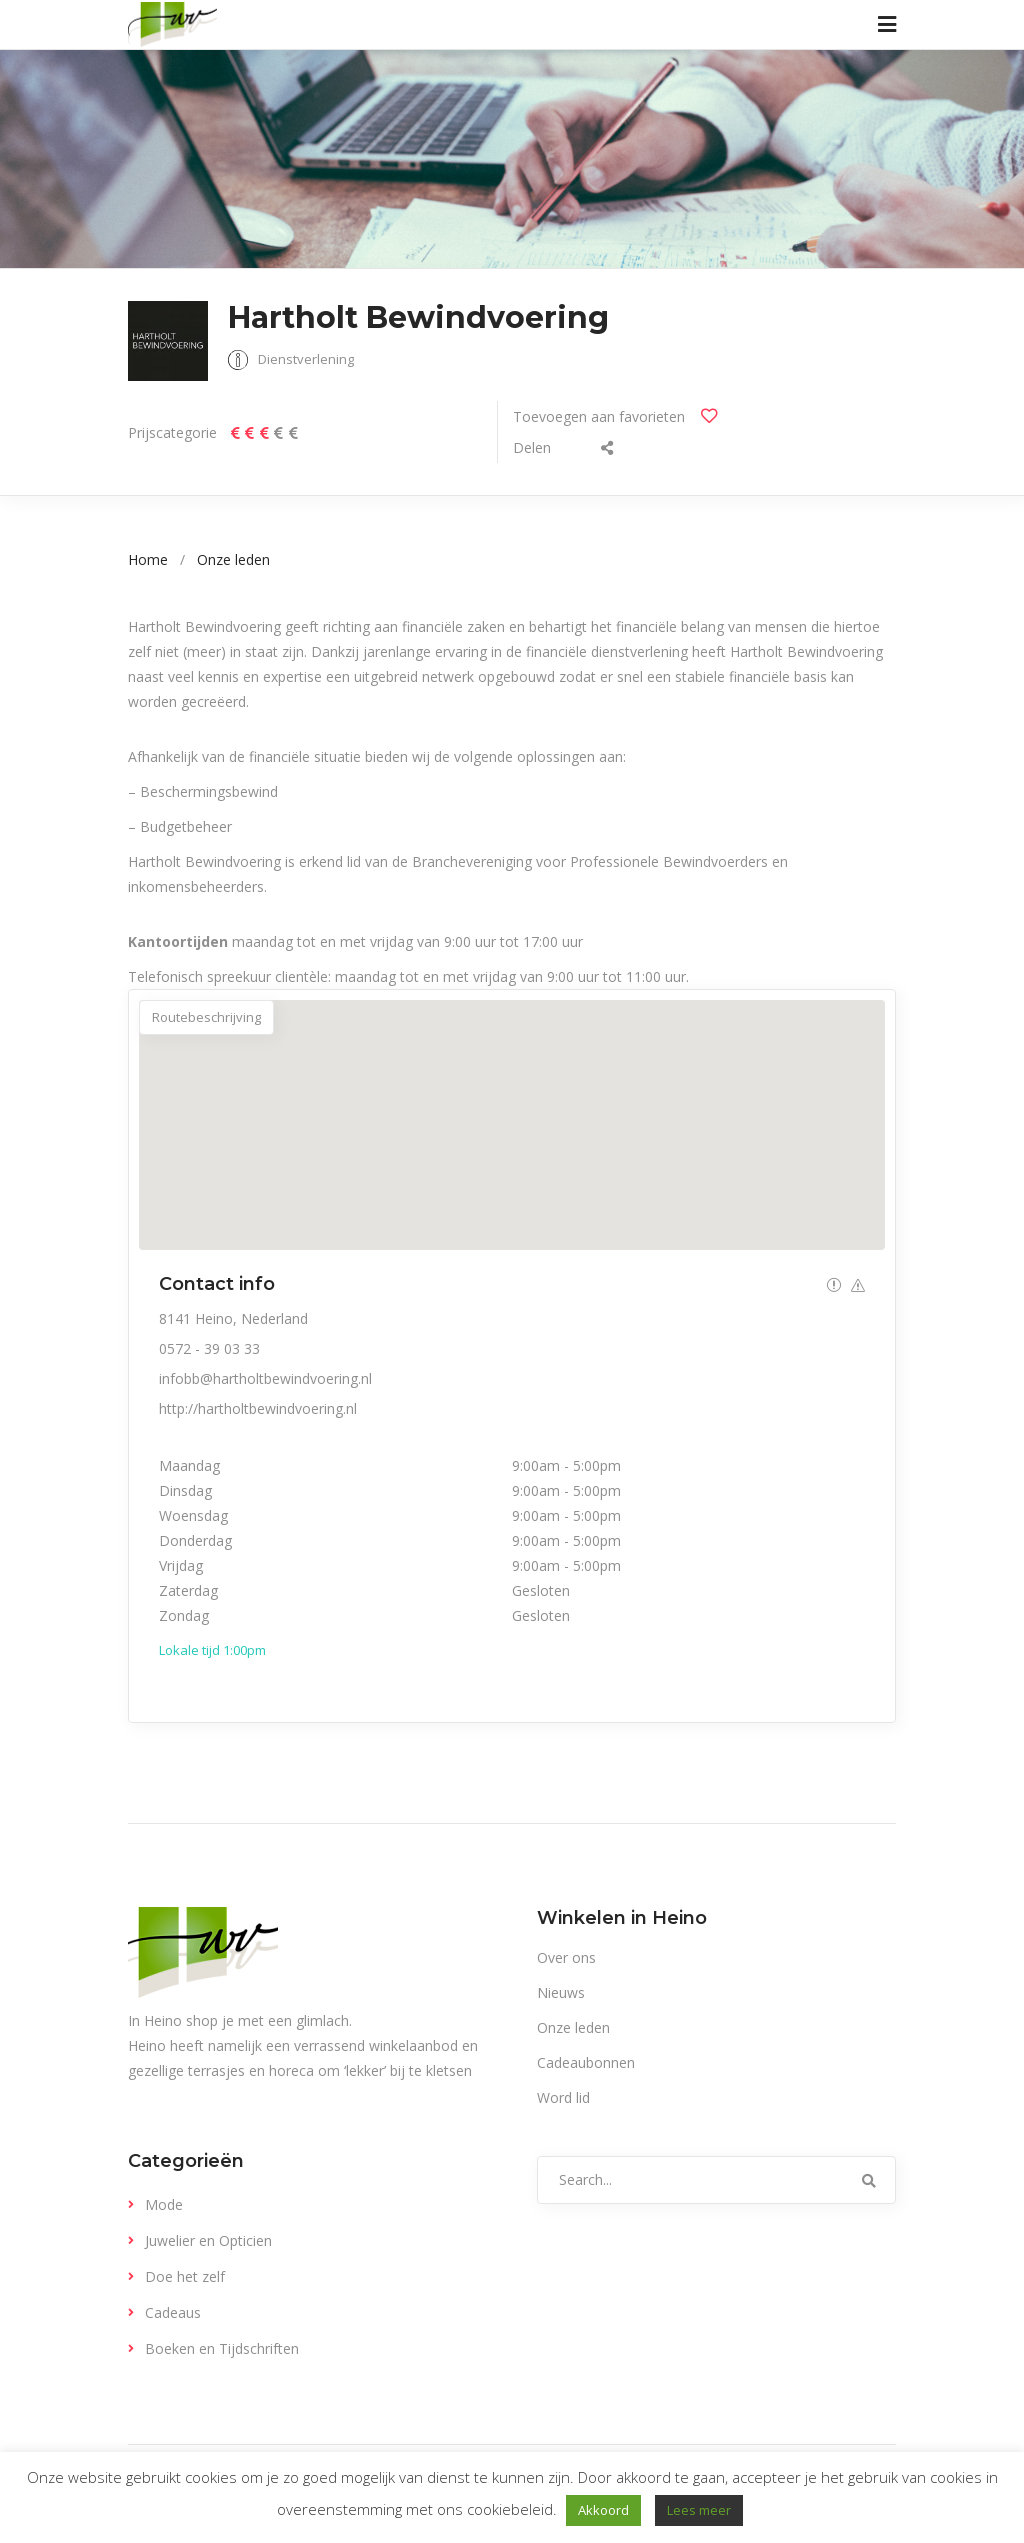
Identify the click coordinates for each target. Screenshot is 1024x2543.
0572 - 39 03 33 (209, 1348)
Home (148, 559)
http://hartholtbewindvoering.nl (258, 1408)
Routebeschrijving (206, 1017)
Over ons (566, 1957)
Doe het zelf (185, 2276)
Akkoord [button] (603, 2510)
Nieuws (561, 1992)
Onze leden (233, 559)
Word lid (563, 2097)
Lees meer (699, 2510)
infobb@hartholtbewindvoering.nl (265, 1378)
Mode (164, 2204)
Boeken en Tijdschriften (222, 2348)
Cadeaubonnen (586, 2062)
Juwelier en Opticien (208, 2240)
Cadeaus (173, 2312)
